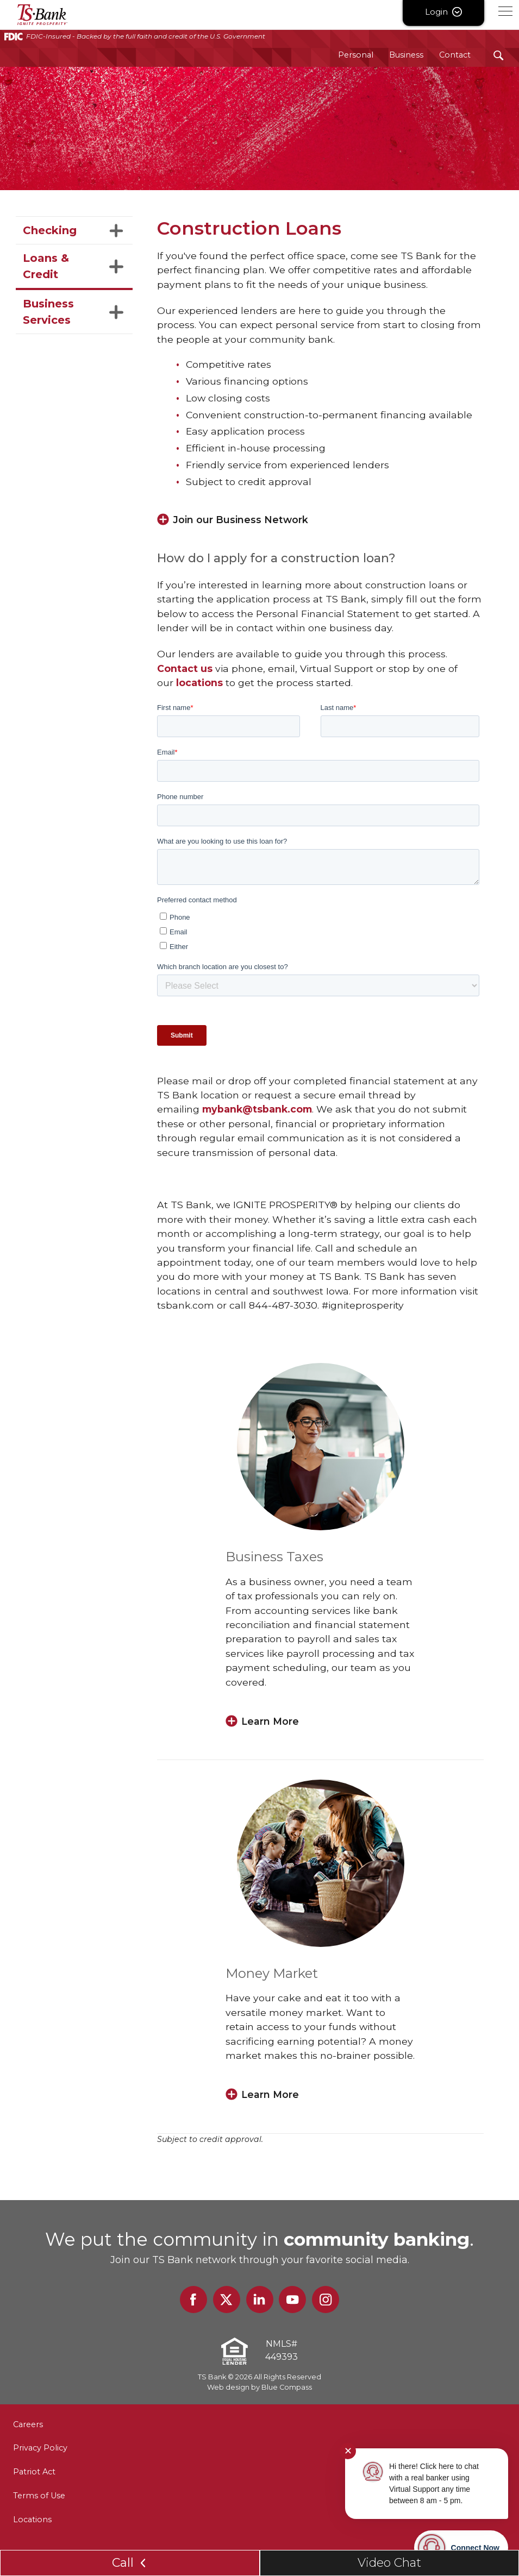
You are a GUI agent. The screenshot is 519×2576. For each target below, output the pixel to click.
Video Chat (389, 2562)
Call (129, 2562)
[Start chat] (461, 2547)
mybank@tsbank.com (257, 1109)
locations (199, 683)
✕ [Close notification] (348, 2451)
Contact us (184, 668)
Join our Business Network (241, 519)
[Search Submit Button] (498, 55)
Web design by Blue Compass (259, 2388)
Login (443, 12)
